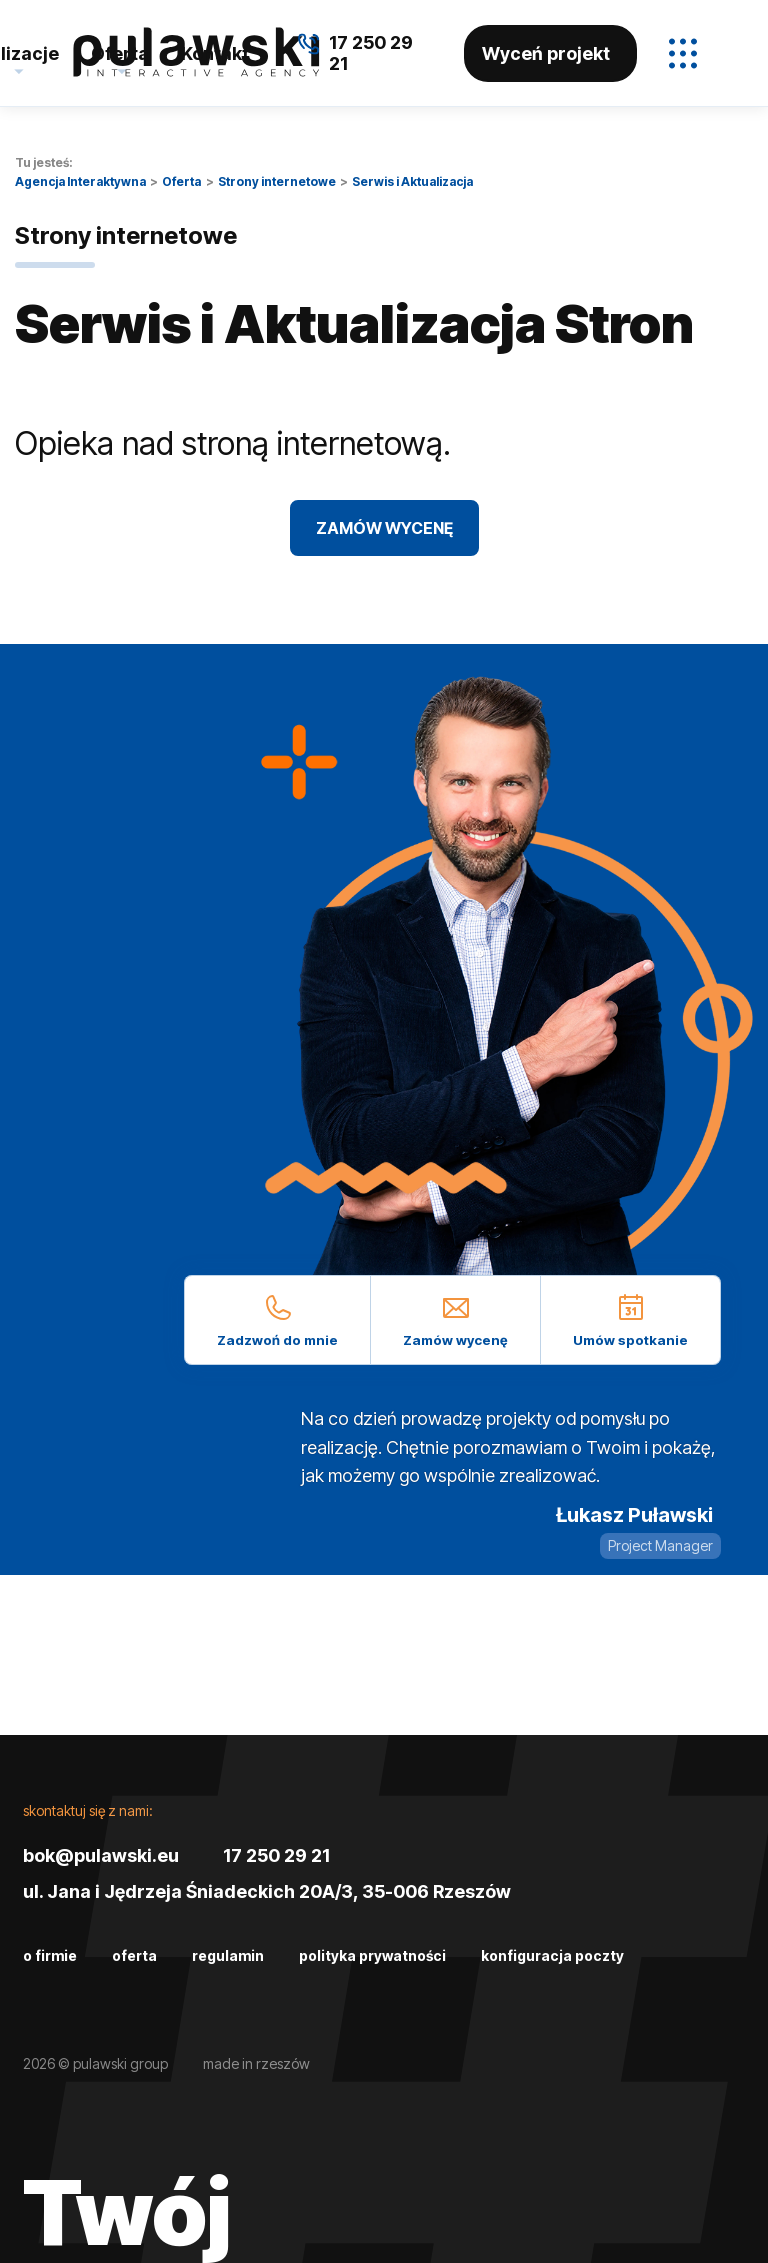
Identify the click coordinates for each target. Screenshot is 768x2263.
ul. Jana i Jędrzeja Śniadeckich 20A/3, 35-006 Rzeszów (267, 1891)
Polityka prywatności (372, 1955)
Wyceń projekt (546, 53)
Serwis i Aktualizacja (412, 181)
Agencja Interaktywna (80, 181)
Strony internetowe (277, 181)
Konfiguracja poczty (552, 1955)
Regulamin (228, 1955)
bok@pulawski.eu (101, 1855)
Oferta (120, 53)
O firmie (50, 1955)
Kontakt (215, 53)
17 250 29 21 (276, 1855)
